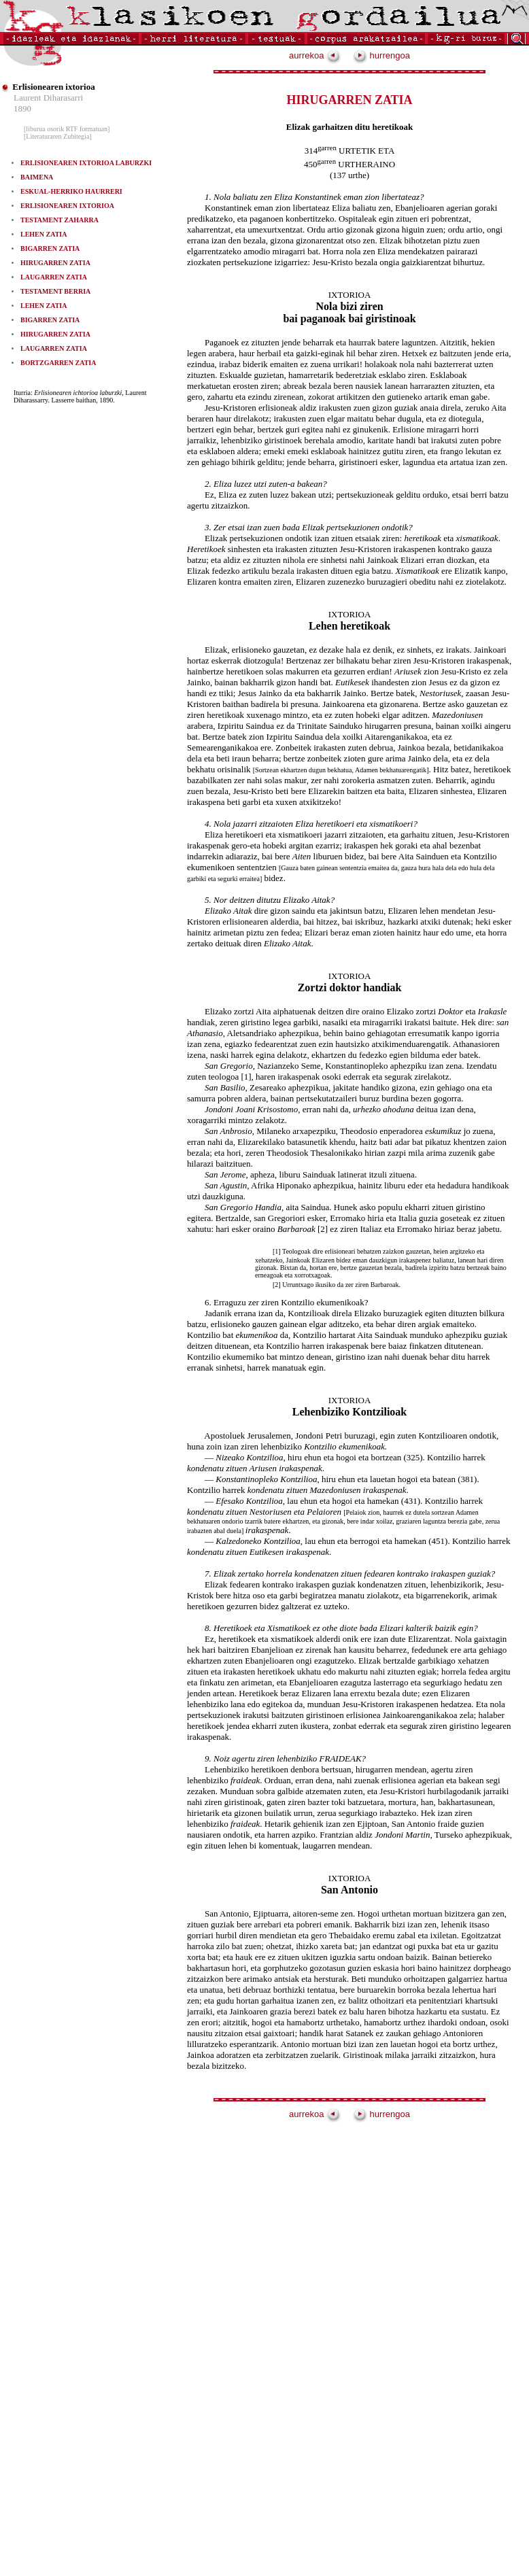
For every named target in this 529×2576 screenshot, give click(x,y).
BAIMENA (36, 177)
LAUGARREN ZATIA (53, 277)
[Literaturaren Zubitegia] (58, 136)
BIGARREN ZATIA (50, 248)
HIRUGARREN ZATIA (55, 263)
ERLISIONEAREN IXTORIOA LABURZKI (86, 163)
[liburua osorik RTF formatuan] (66, 129)
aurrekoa (315, 55)
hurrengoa (381, 55)
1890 (22, 108)
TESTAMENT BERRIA (55, 291)
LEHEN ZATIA (43, 234)
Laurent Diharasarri (48, 97)
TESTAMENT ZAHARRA (59, 220)
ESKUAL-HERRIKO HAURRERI (71, 191)
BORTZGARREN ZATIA (58, 362)
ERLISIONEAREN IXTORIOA (67, 205)
